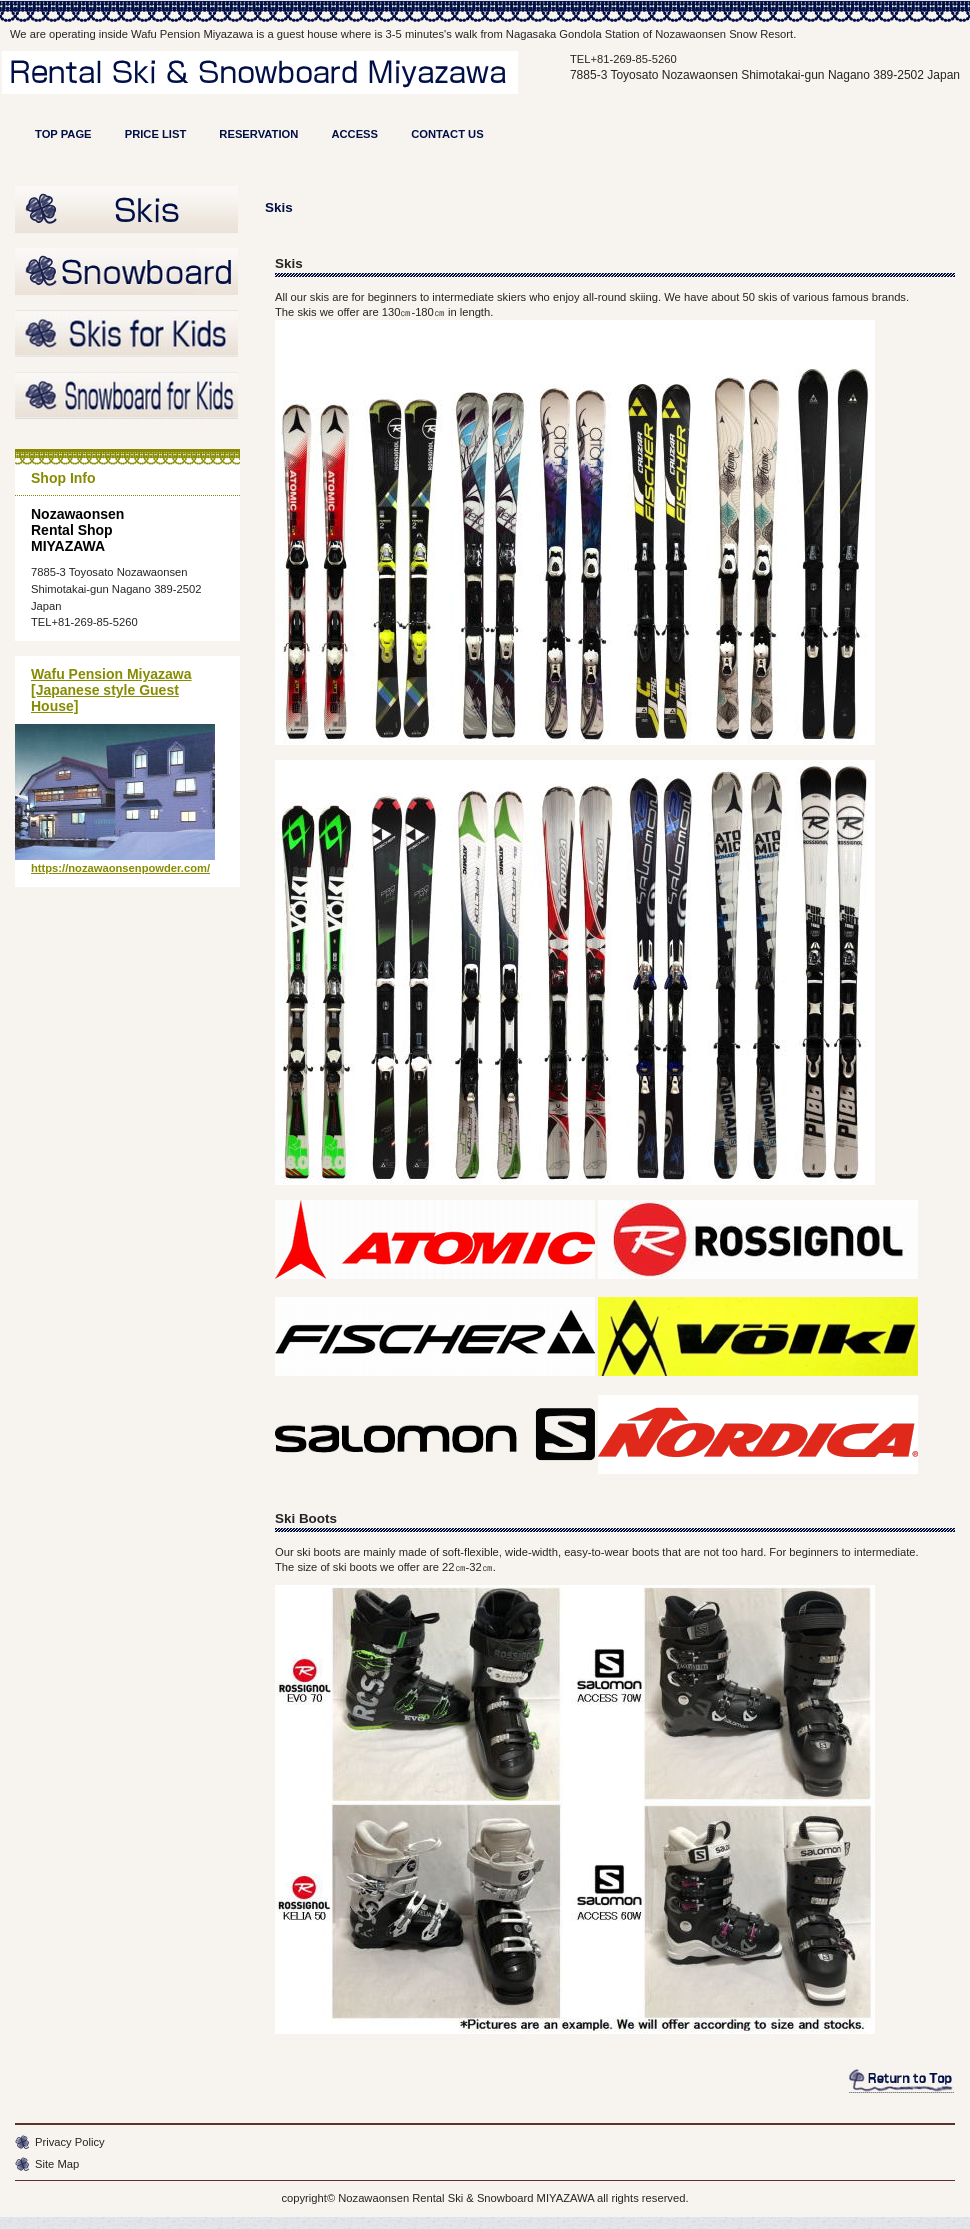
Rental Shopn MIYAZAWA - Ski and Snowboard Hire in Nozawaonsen (277, 88)
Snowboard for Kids (127, 397)
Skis (127, 211)
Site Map (57, 2164)
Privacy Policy (70, 2142)
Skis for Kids (127, 335)
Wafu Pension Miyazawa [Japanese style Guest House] (111, 690)
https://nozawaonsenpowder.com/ (120, 868)
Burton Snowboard (127, 273)
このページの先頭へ (902, 2081)
